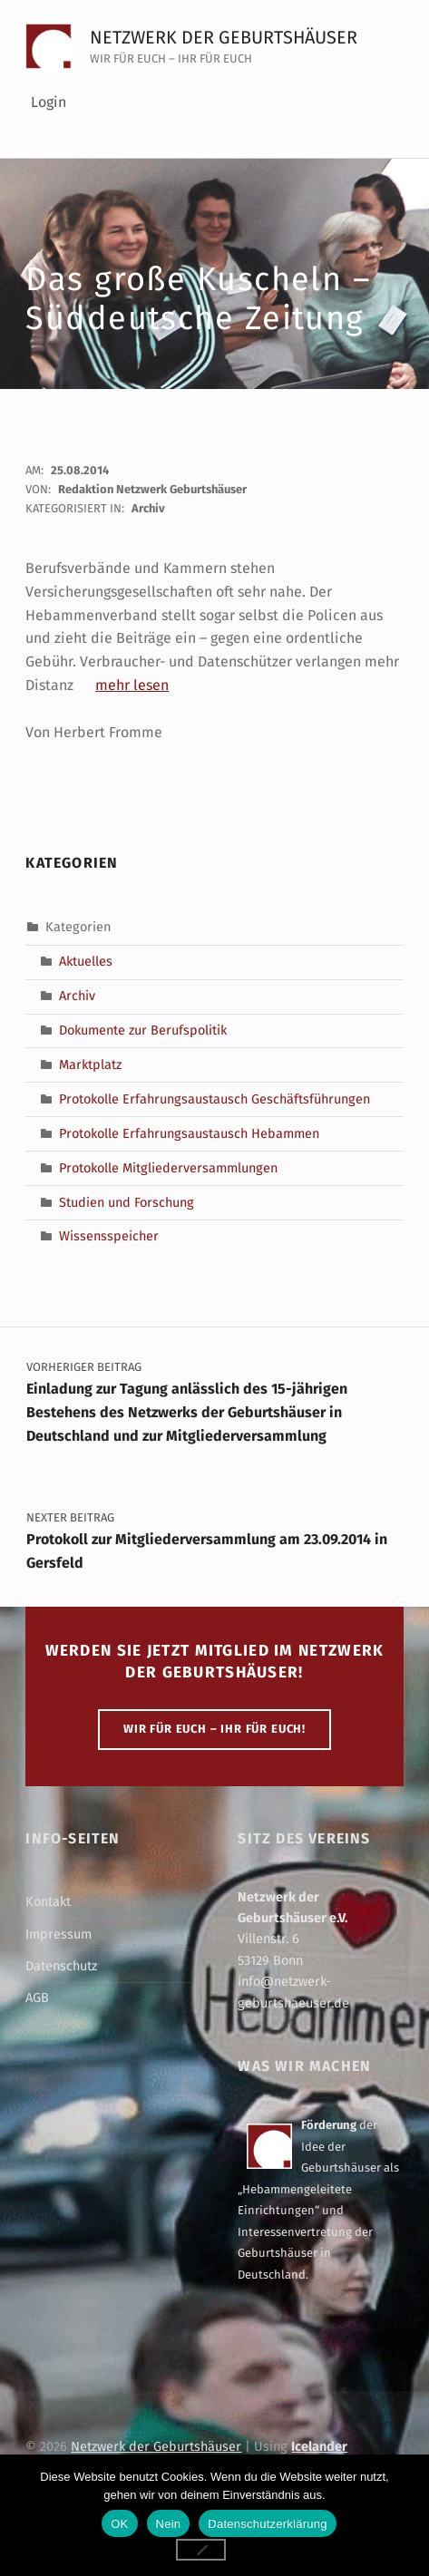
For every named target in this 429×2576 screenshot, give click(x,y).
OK (119, 2524)
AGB (37, 1997)
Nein (168, 2524)
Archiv (148, 508)
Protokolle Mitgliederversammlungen (168, 1167)
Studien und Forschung (126, 1201)
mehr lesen (132, 685)
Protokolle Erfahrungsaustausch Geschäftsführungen (214, 1099)
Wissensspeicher (109, 1236)
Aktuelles (85, 961)
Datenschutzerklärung (267, 2524)
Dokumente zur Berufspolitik (143, 1030)
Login (48, 102)
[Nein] (201, 2550)
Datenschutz (61, 1966)
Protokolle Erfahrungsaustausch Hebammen (189, 1132)
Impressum (58, 1934)
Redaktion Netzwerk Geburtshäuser (152, 489)
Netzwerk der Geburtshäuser (223, 37)
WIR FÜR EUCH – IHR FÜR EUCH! (214, 1728)
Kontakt (48, 1901)
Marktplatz (90, 1064)
